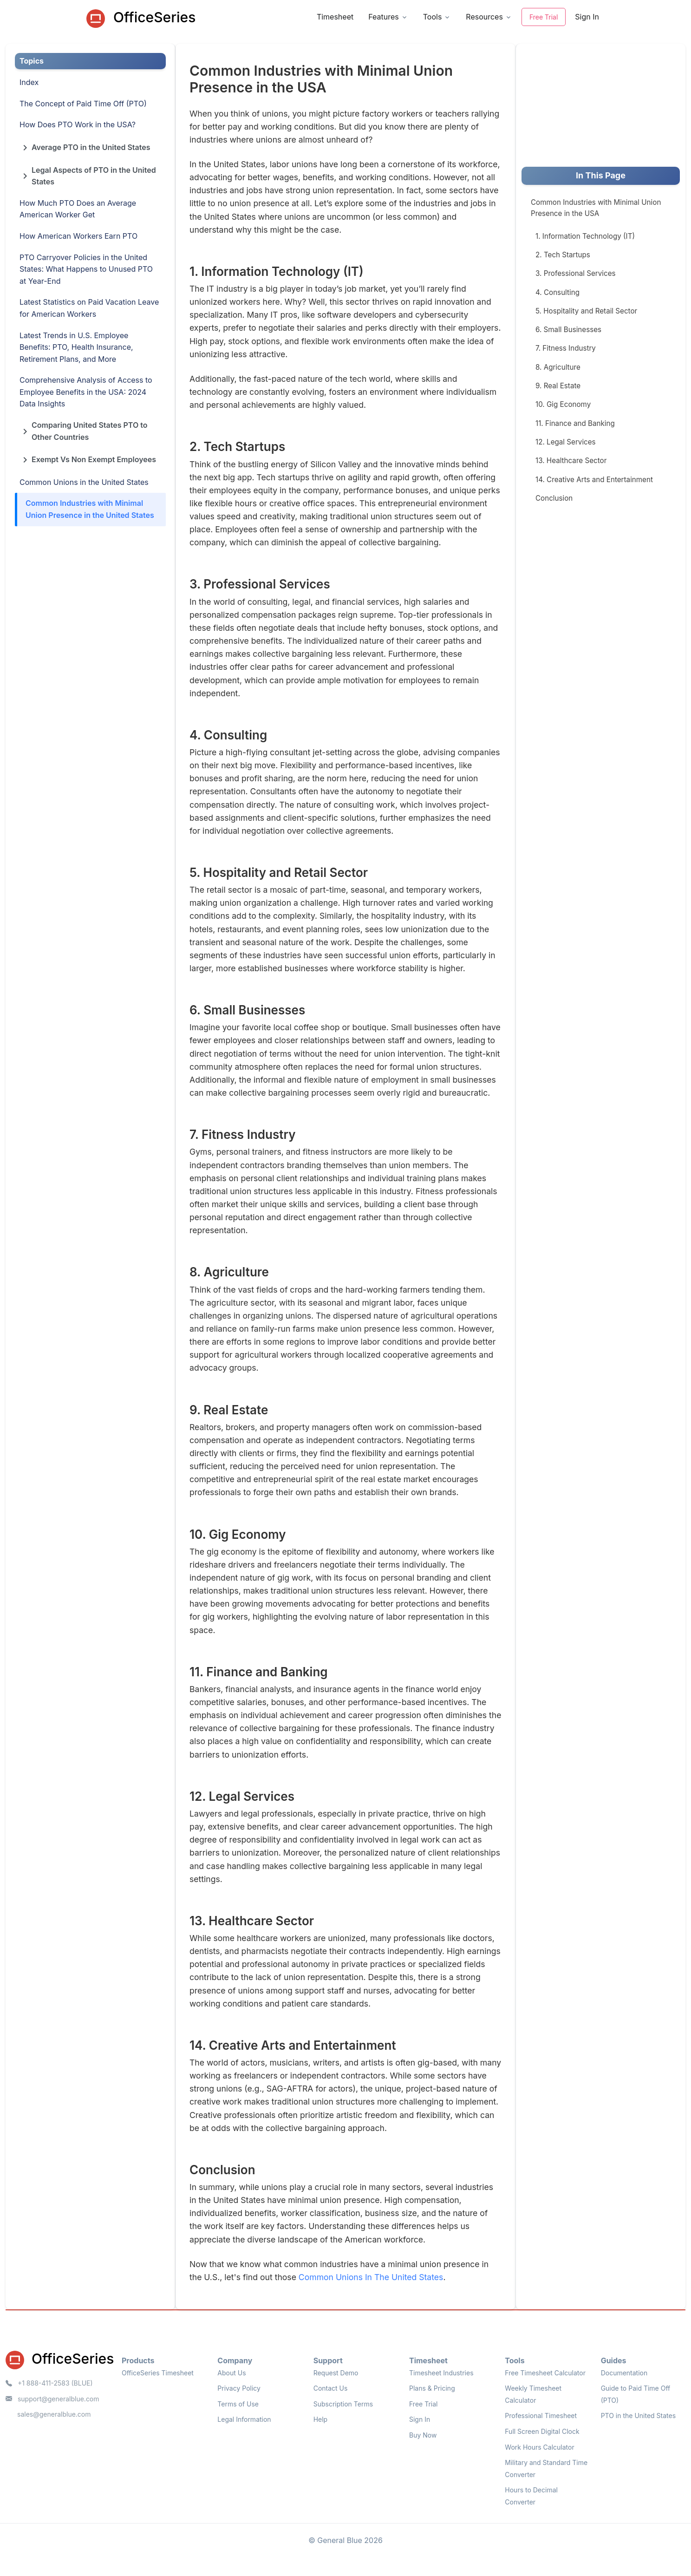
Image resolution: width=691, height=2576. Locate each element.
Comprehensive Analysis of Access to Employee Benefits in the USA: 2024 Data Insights (86, 391)
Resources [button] (484, 16)
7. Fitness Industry (565, 348)
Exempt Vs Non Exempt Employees (88, 460)
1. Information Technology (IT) (585, 236)
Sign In (587, 16)
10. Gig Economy (563, 404)
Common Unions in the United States (84, 482)
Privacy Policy (239, 2388)
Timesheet (335, 16)
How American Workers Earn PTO (78, 236)
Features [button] (383, 16)
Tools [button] (432, 16)
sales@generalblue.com (54, 2414)
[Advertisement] (591, 105)
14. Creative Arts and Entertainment (594, 479)
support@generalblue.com (52, 2399)
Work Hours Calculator (539, 2447)
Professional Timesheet (541, 2415)
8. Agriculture (557, 367)
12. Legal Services (565, 442)
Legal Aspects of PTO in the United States (88, 176)
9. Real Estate (557, 385)
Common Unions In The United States (371, 2277)
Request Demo (336, 2373)
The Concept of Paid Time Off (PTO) (83, 103)
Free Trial (543, 17)
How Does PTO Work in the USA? (78, 124)
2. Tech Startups (562, 254)
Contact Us (330, 2388)
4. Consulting (557, 292)
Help (320, 2419)
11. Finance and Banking (575, 423)
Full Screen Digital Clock (542, 2431)
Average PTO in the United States (85, 148)
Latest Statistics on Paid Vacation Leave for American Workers (89, 308)
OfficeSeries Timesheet (158, 2373)
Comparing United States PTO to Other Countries (84, 431)
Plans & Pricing (432, 2388)
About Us (231, 2373)
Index (29, 82)
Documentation (624, 2373)
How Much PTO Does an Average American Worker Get (78, 209)
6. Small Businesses (568, 329)
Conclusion (554, 498)
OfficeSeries (141, 18)
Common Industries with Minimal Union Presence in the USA (596, 208)
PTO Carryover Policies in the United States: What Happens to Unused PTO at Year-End (86, 269)
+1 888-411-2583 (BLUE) (49, 2383)
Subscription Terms (343, 2404)
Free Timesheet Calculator (545, 2373)
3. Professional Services (575, 273)
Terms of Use (238, 2404)
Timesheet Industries (441, 2373)
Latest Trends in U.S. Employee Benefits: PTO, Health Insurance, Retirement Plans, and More (76, 347)
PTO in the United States (638, 2415)
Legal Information (244, 2419)
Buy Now (423, 2435)
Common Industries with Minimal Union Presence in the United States (90, 509)
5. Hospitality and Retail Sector (586, 311)
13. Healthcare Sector (570, 460)
